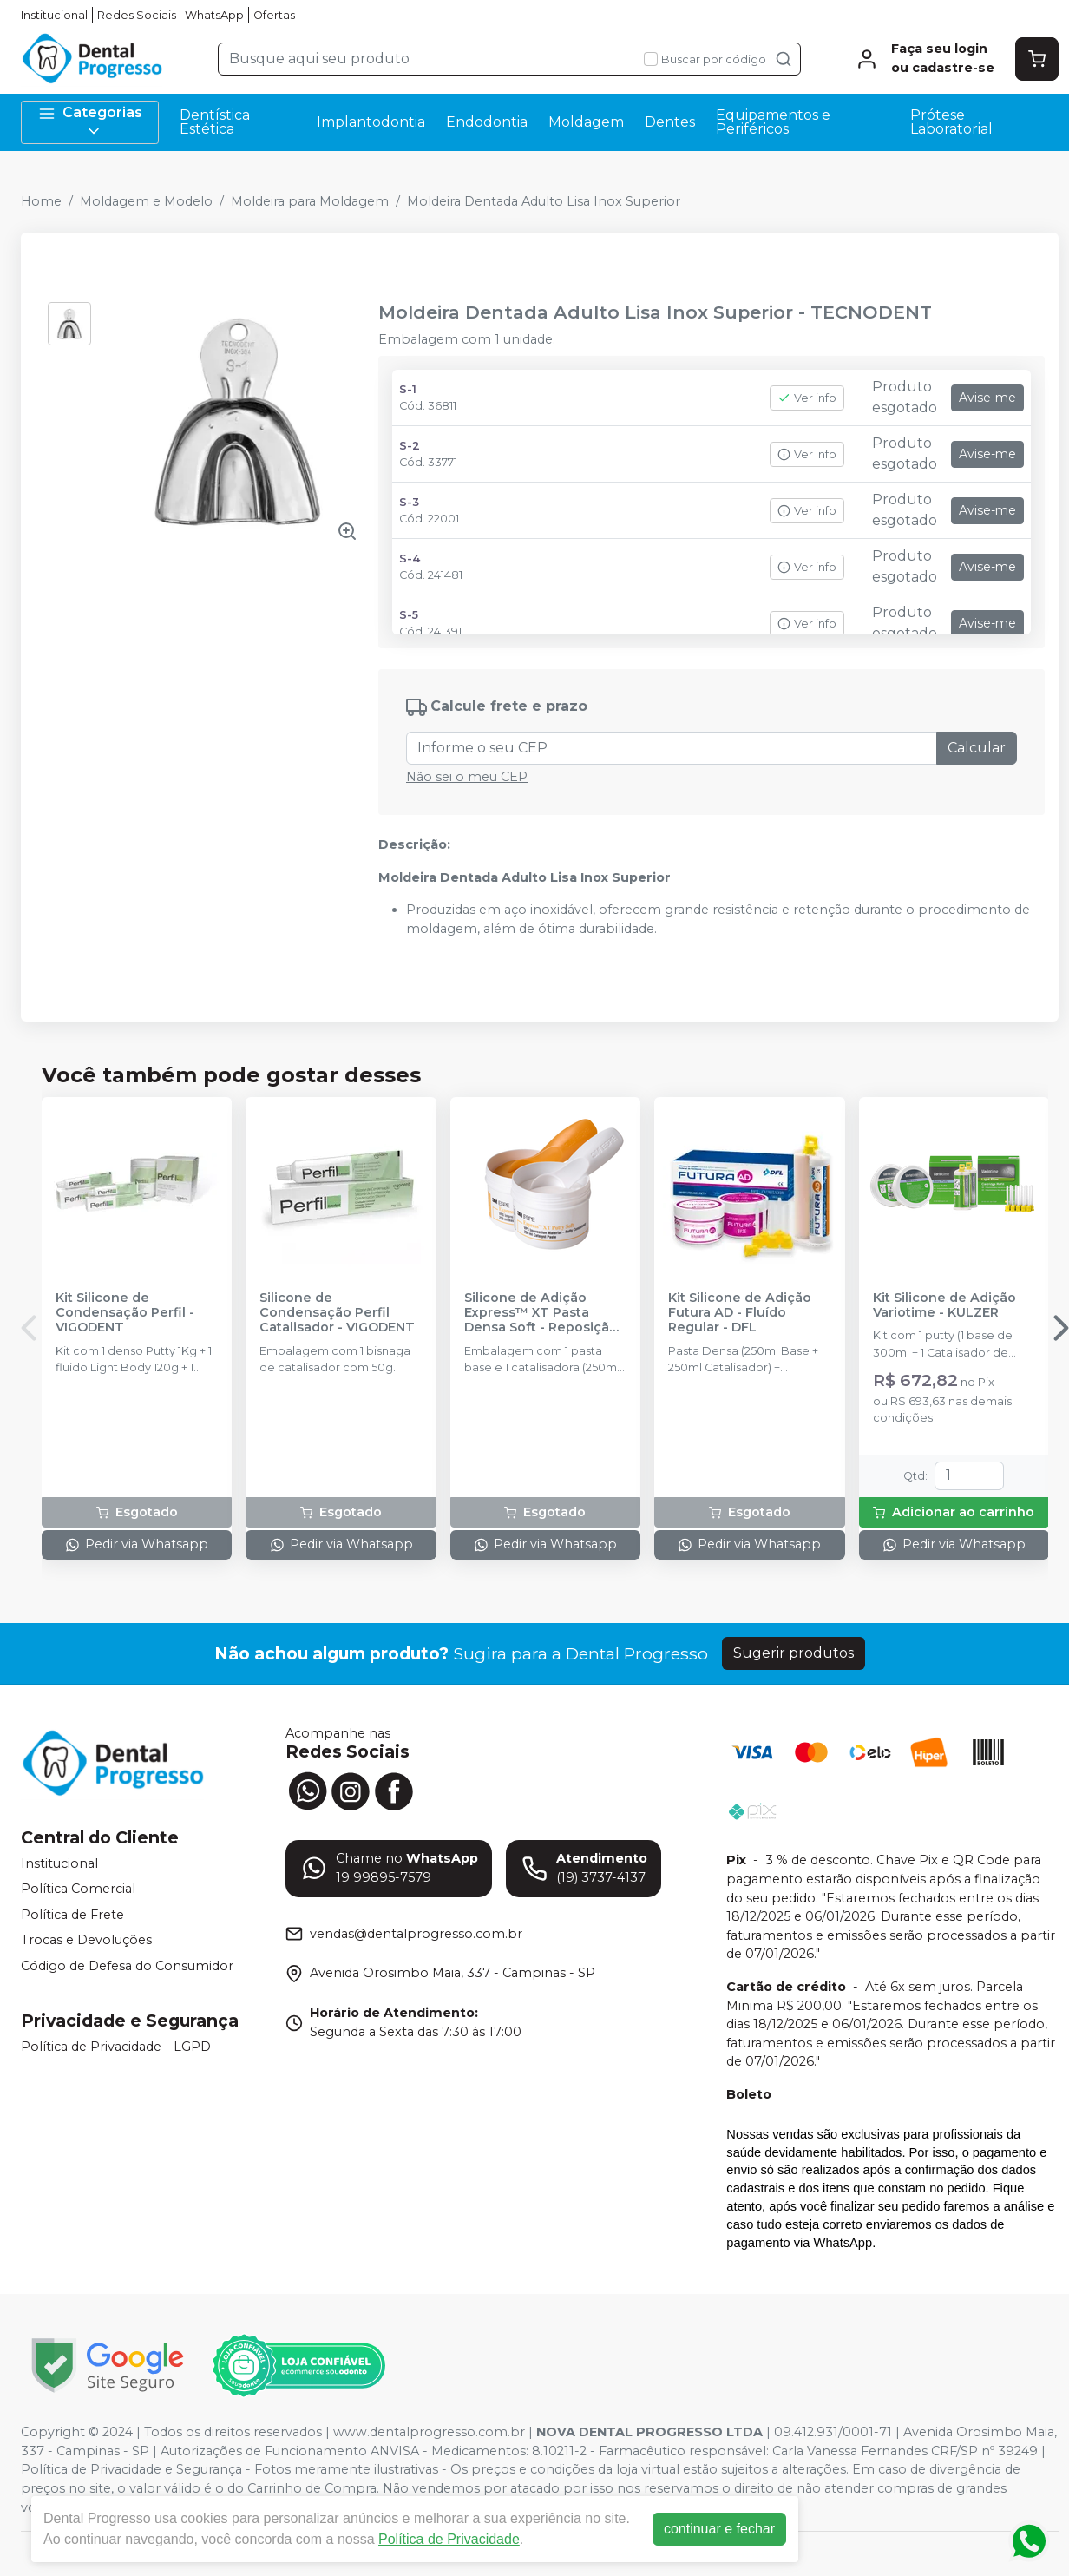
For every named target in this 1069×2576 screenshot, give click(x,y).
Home (41, 201)
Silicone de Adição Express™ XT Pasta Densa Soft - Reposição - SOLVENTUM (545, 1313)
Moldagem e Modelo (146, 201)
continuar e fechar (719, 2528)
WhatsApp (214, 15)
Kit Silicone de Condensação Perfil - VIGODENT (125, 1313)
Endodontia (487, 122)
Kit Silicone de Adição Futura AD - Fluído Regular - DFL (739, 1313)
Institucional (54, 15)
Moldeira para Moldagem (310, 201)
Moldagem (586, 122)
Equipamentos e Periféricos (773, 122)
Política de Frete (72, 1914)
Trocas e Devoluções (86, 1940)
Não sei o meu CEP (467, 777)
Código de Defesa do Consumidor (127, 1966)
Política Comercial (78, 1888)
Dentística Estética (215, 122)
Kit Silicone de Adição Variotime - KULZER (944, 1305)
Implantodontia (371, 122)
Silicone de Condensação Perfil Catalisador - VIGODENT (337, 1313)
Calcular (977, 747)
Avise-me (987, 397)
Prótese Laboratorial (951, 122)
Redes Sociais (136, 15)
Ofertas (274, 15)
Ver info (806, 397)
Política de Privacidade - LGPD (116, 2046)
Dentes (670, 122)
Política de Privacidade (449, 2539)
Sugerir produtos (793, 1653)
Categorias (90, 122)
